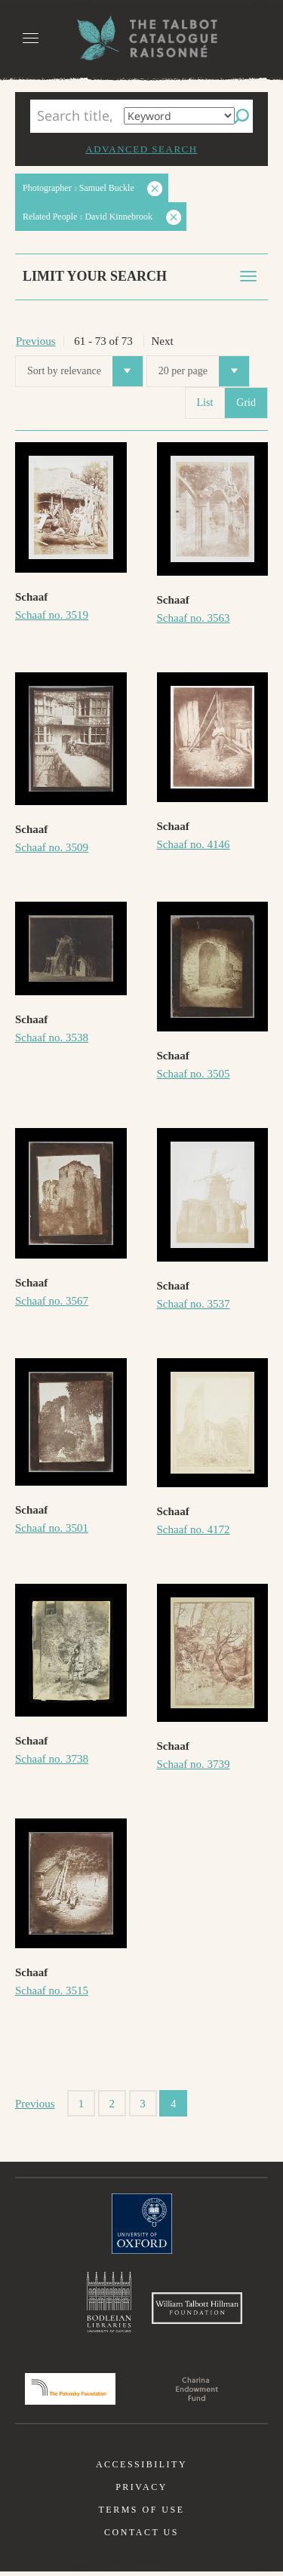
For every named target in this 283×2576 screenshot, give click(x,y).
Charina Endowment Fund (197, 2393)
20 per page (203, 371)
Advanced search (141, 149)
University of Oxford (142, 2223)
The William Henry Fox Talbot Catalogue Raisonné (141, 38)
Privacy (141, 2491)
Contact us (141, 2536)
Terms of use (141, 2514)
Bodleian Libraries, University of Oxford (109, 2303)
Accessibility (141, 2469)
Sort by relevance (85, 371)
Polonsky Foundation (70, 2393)
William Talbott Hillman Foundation (197, 2310)
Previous (36, 341)
